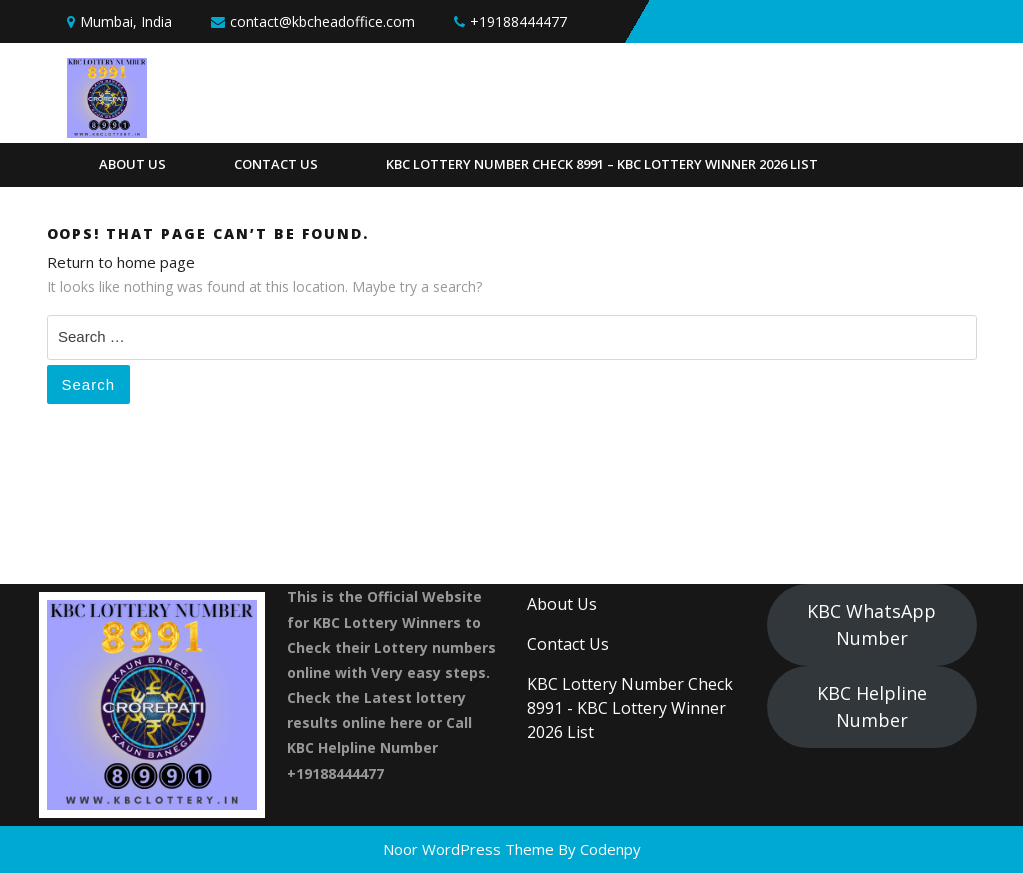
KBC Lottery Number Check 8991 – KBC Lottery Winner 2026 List (602, 164)
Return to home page (121, 262)
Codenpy (610, 849)
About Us (132, 164)
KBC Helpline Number (872, 706)
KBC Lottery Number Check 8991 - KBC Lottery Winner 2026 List (630, 708)
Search (89, 384)
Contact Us (276, 164)
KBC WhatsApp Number (871, 624)
